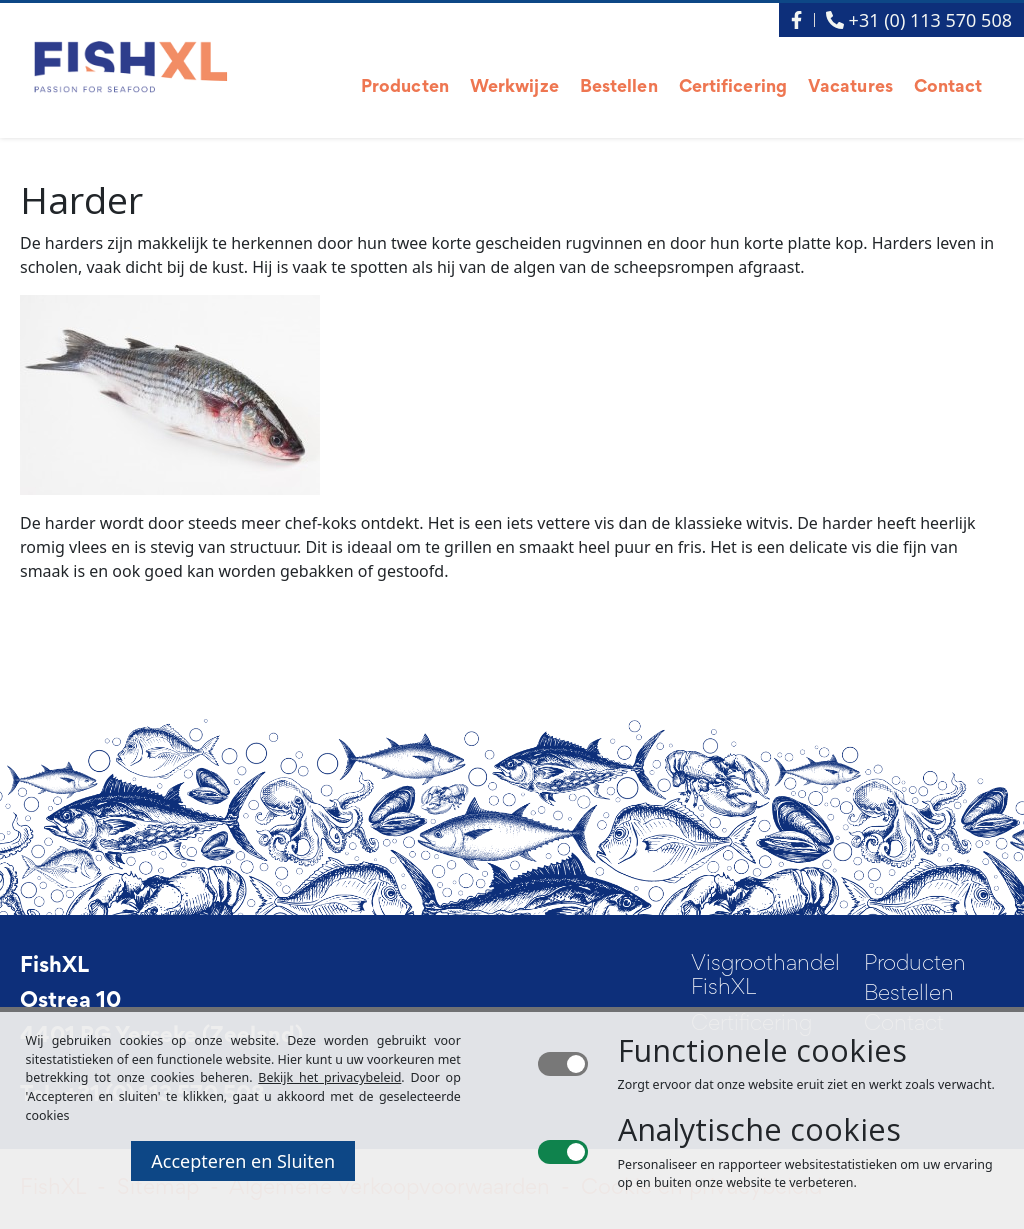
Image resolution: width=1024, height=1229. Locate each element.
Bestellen (619, 88)
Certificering (733, 88)
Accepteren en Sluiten (243, 1161)
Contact (948, 88)
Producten (405, 88)
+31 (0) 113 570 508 (919, 20)
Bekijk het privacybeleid (329, 1077)
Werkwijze (514, 88)
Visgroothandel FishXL (757, 977)
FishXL (54, 967)
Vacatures (850, 88)
